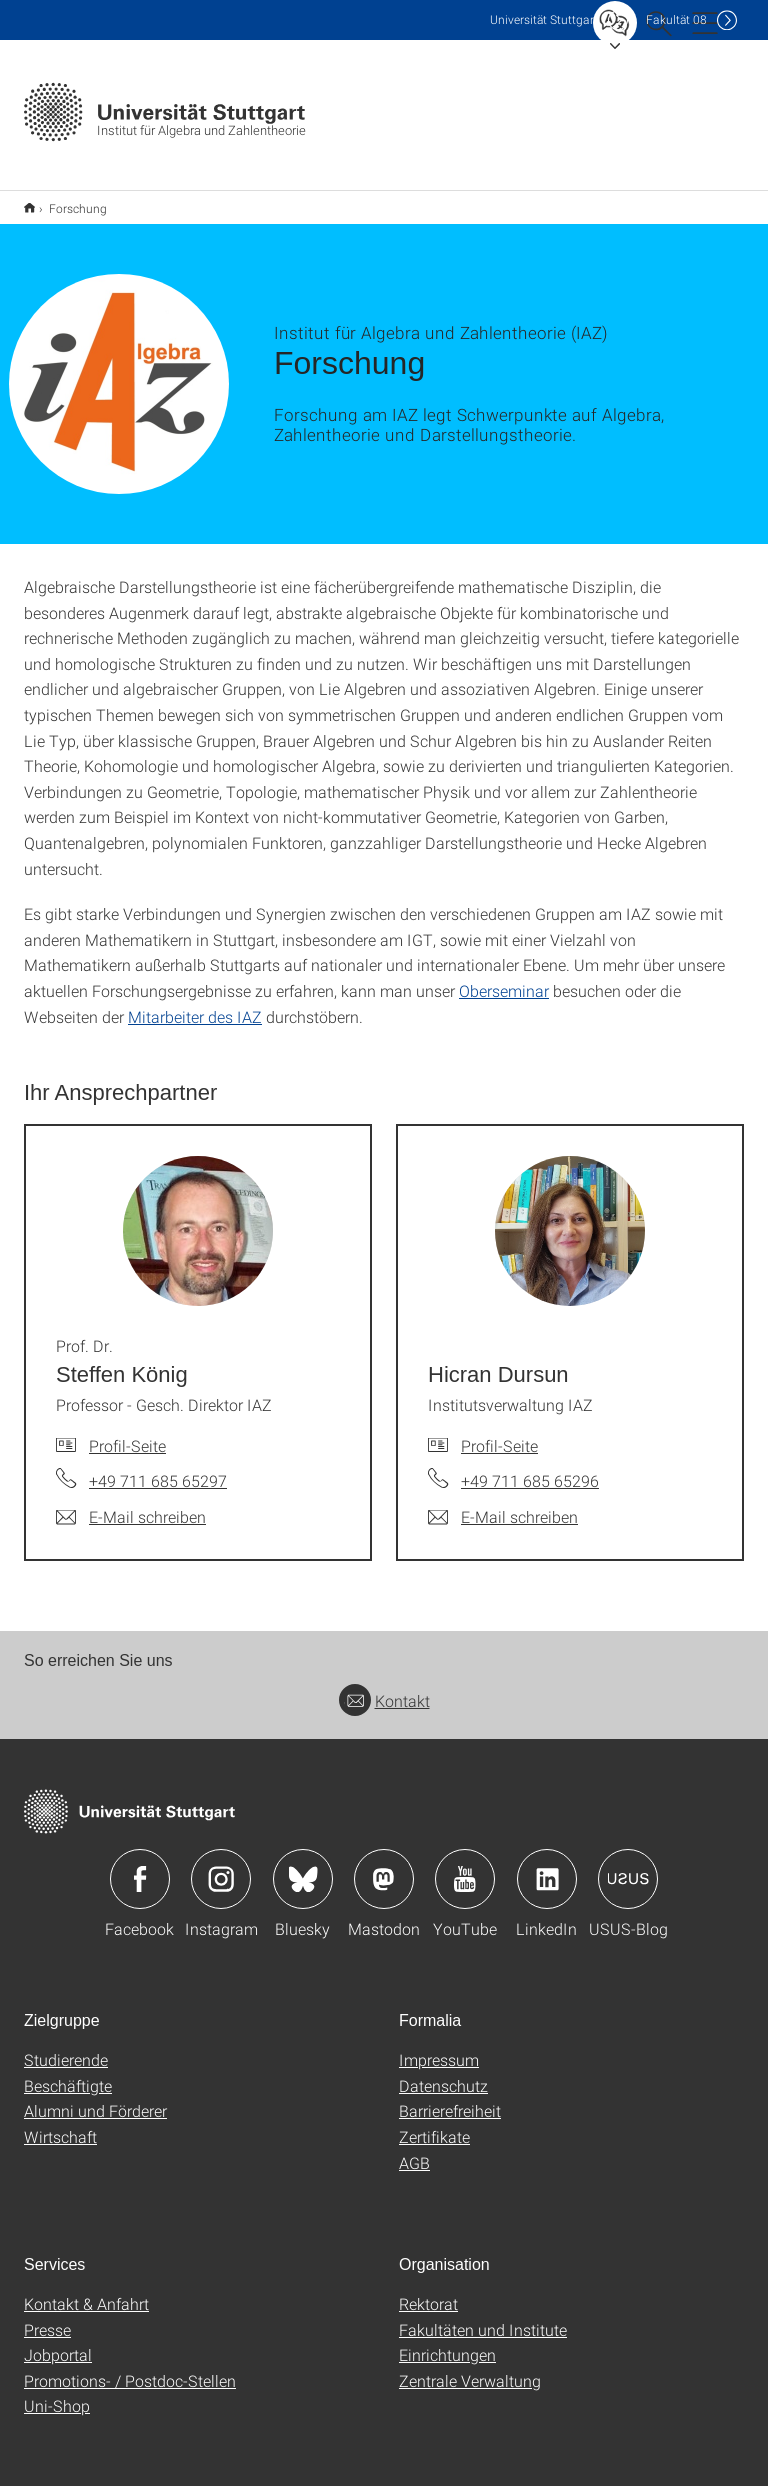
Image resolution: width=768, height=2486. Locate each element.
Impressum (439, 2046)
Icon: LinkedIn (547, 1866)
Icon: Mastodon (384, 1866)
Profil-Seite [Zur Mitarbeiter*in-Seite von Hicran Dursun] (499, 1432)
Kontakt (384, 1687)
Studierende (66, 2046)
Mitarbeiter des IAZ (195, 1003)
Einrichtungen (447, 2341)
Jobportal (58, 2341)
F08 (676, 19)
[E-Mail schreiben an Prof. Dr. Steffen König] (131, 1504)
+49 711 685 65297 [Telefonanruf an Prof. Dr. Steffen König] (158, 1467)
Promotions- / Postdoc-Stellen (130, 2367)
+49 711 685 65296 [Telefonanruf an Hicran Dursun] (530, 1467)
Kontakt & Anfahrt (86, 2290)
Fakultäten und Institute (483, 2316)
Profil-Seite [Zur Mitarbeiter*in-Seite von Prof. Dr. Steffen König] (127, 1432)
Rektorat (428, 2290)
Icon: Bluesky (303, 1866)
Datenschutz (443, 2072)
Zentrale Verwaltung (470, 2367)
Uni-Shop (57, 2392)
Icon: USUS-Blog (628, 1866)
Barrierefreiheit (450, 2097)
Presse (47, 2316)
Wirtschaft (60, 2123)
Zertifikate (434, 2123)
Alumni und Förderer (95, 2097)
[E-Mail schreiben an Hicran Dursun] (503, 1504)
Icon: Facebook (140, 1866)
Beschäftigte (68, 2072)
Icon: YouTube (465, 1866)
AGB (414, 2149)
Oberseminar (504, 977)
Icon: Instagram (221, 1866)
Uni (544, 19)
